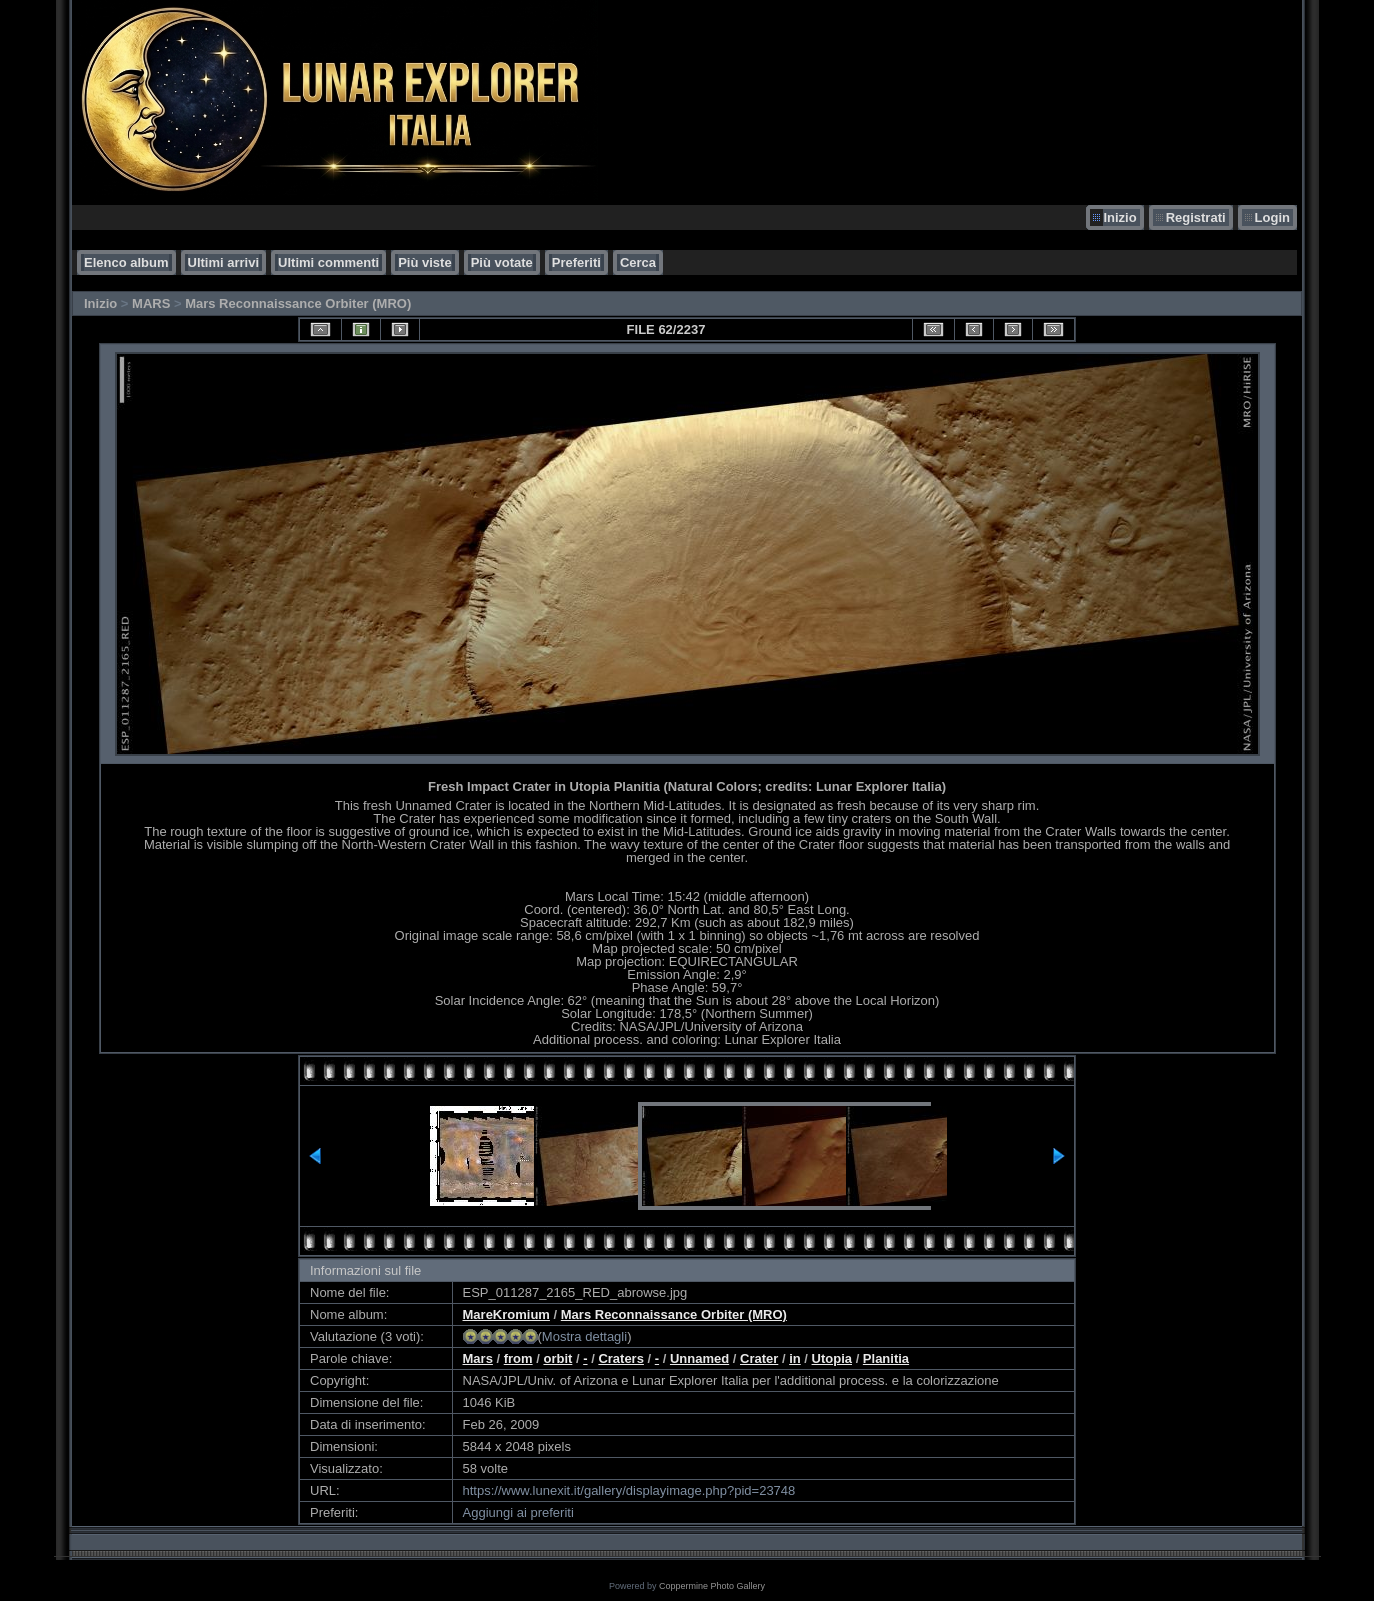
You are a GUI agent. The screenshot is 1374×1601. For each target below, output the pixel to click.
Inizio (1119, 217)
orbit (557, 1358)
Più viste (424, 262)
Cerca (638, 262)
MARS (151, 303)
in (795, 1358)
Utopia (832, 1358)
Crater (759, 1358)
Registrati (1196, 217)
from (518, 1358)
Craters (621, 1358)
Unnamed (699, 1358)
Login (1272, 217)
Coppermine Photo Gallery (712, 1586)
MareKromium (506, 1314)
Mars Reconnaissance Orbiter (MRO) (298, 303)
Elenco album (126, 262)
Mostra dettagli (584, 1336)
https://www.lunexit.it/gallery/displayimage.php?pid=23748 (629, 1490)
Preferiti (576, 262)
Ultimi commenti (328, 262)
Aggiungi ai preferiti (518, 1512)
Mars (478, 1358)
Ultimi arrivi (224, 262)
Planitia (886, 1358)
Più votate (502, 262)
